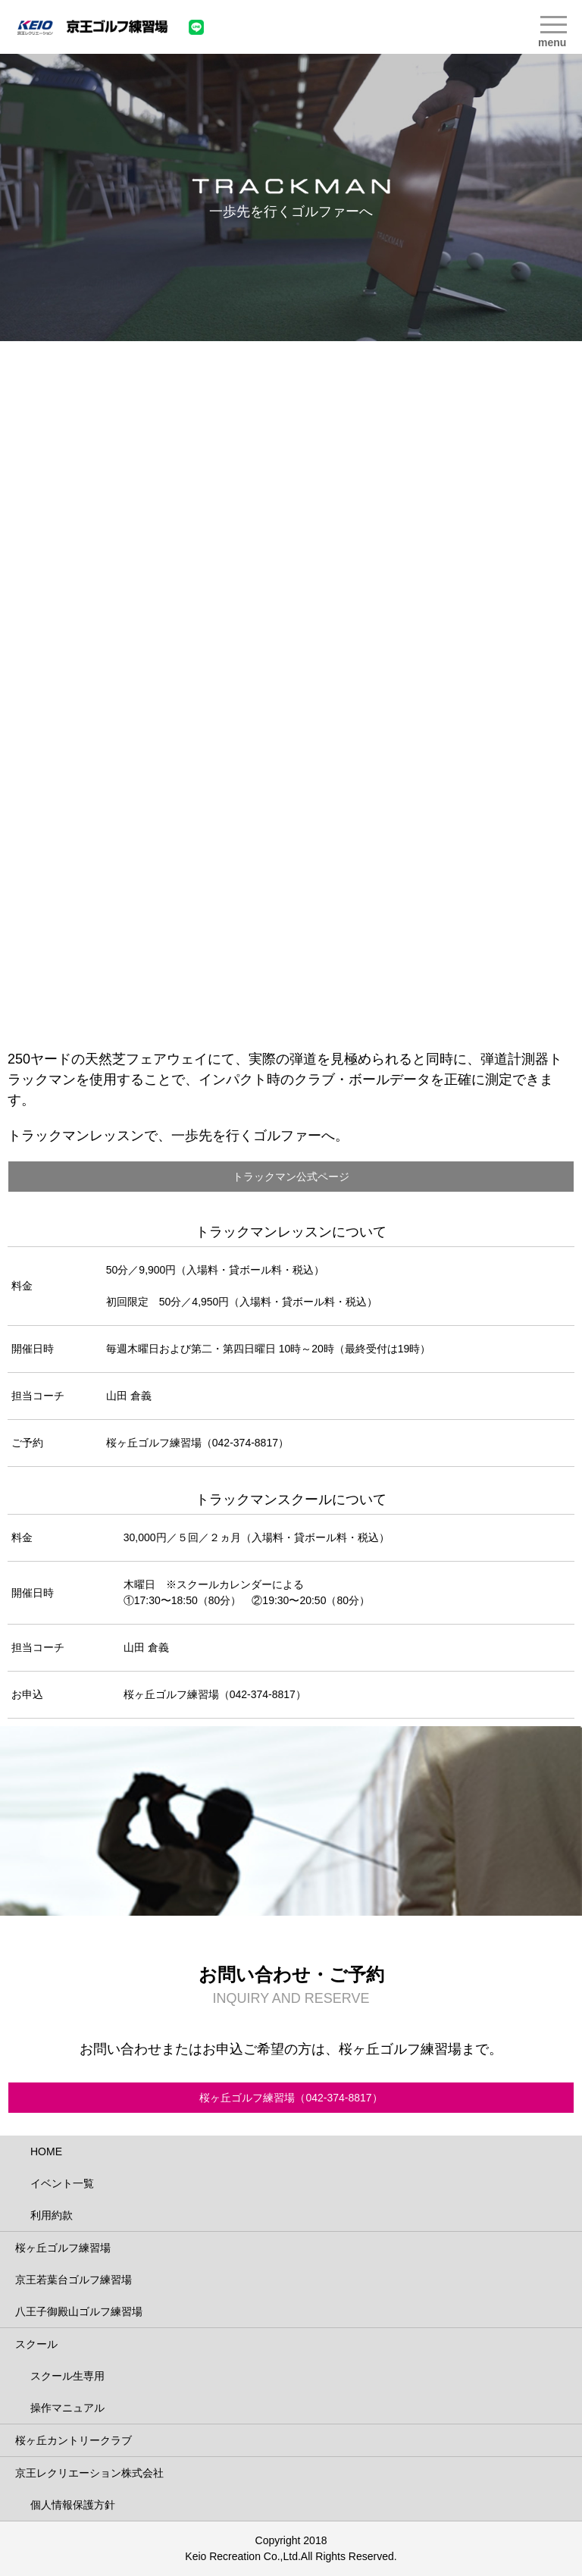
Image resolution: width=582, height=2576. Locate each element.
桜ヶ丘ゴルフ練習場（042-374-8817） (290, 2098)
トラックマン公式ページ (291, 1176)
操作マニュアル (67, 2408)
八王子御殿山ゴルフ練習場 (78, 2311)
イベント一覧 (62, 2183)
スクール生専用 (67, 2376)
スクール (36, 2344)
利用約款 (51, 2215)
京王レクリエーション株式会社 (89, 2473)
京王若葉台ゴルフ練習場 (73, 2280)
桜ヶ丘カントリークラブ (73, 2440)
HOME (46, 2151)
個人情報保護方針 (72, 2505)
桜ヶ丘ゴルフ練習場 (63, 2248)
